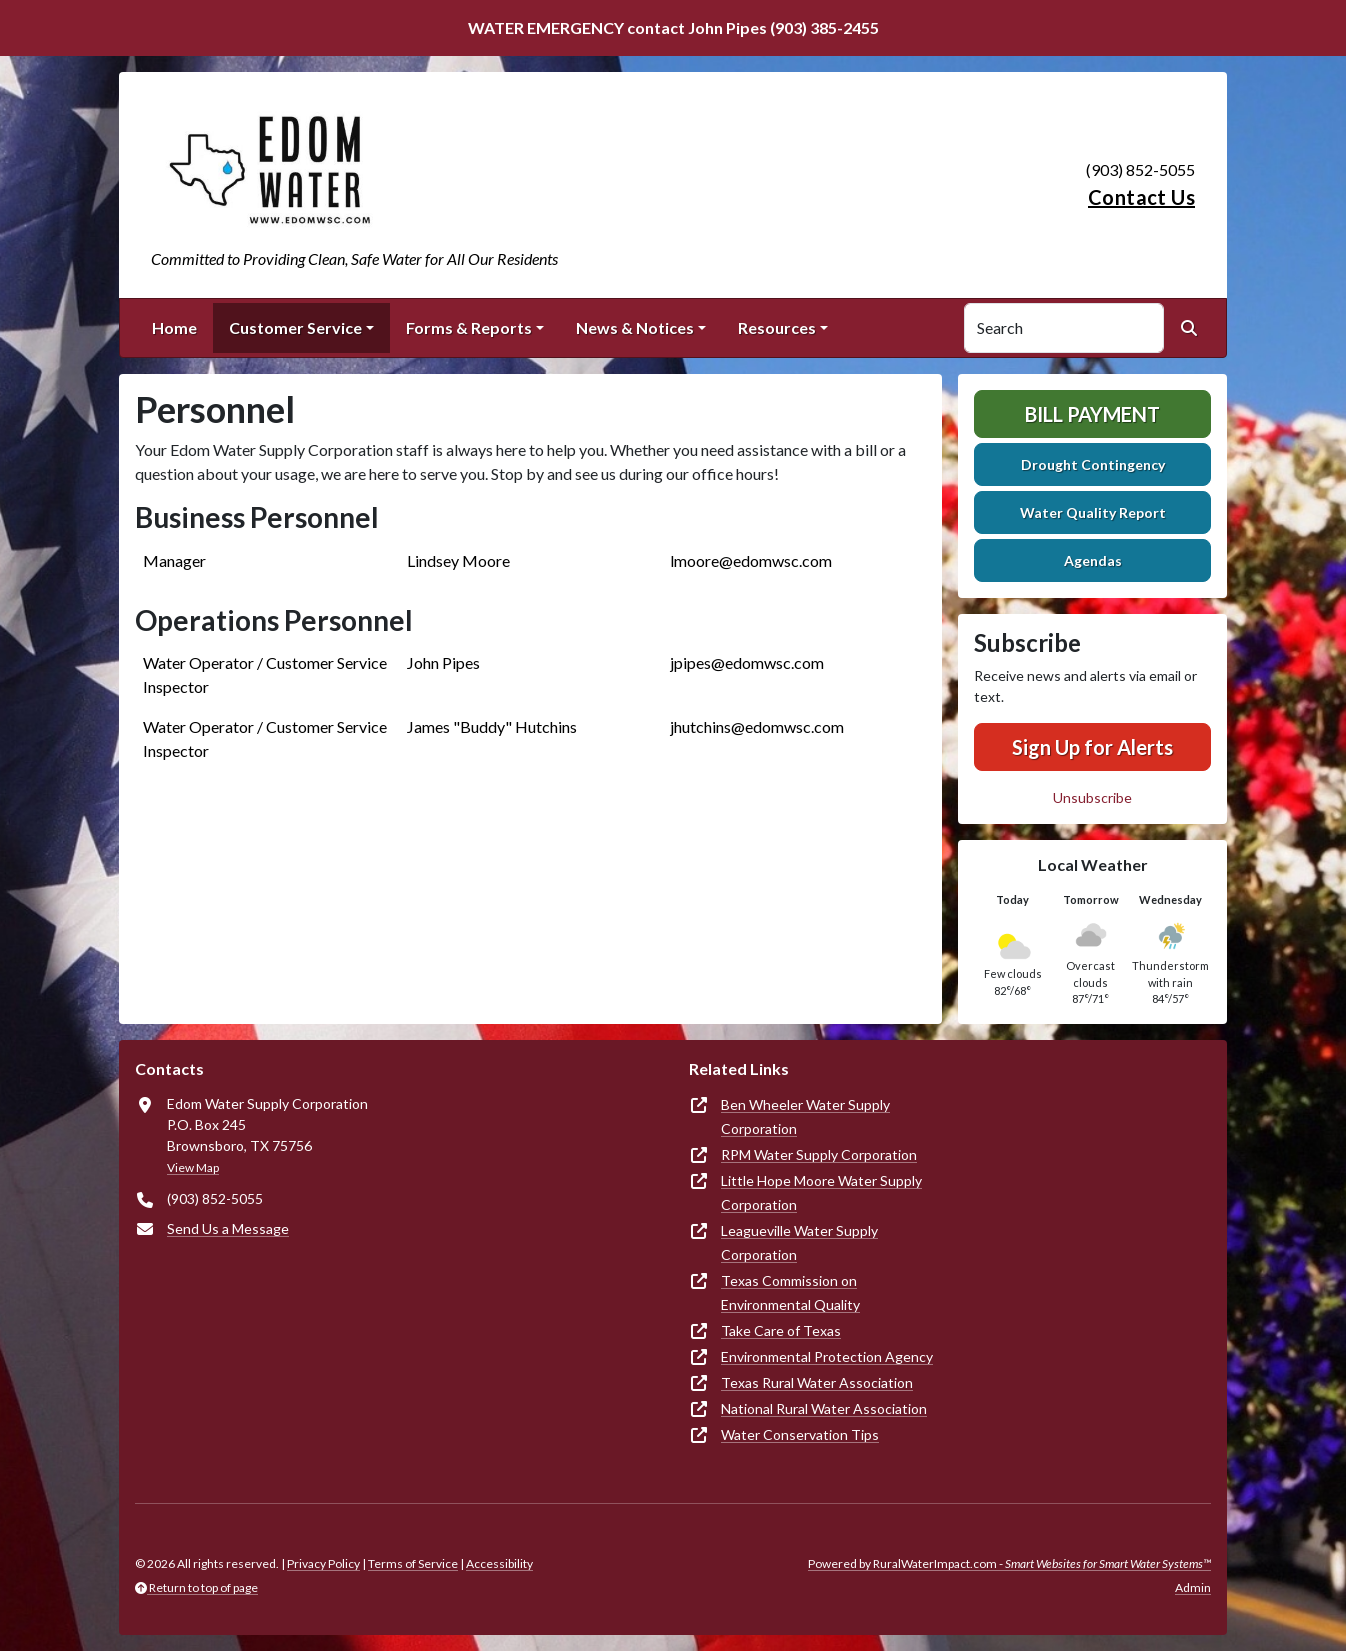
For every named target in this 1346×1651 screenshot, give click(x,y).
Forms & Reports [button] (469, 327)
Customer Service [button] (295, 327)
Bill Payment (1092, 414)
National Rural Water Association (824, 1408)
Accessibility (499, 1563)
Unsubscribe (1092, 797)
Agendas (1093, 560)
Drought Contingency (1093, 464)
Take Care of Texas (781, 1330)
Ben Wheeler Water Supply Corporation (805, 1116)
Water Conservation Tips (800, 1434)
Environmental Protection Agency (827, 1356)
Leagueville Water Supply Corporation (799, 1242)
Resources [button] (777, 327)
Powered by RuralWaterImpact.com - (1009, 1563)
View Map (193, 1167)
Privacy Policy (323, 1563)
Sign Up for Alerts (1092, 747)
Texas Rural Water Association (817, 1382)
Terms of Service (413, 1563)
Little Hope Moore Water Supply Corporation (821, 1192)
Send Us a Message (228, 1228)
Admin (1193, 1587)
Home (174, 327)
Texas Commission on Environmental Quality (790, 1292)
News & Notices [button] (635, 327)
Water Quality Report (1093, 512)
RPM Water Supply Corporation (819, 1154)
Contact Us (1141, 197)
